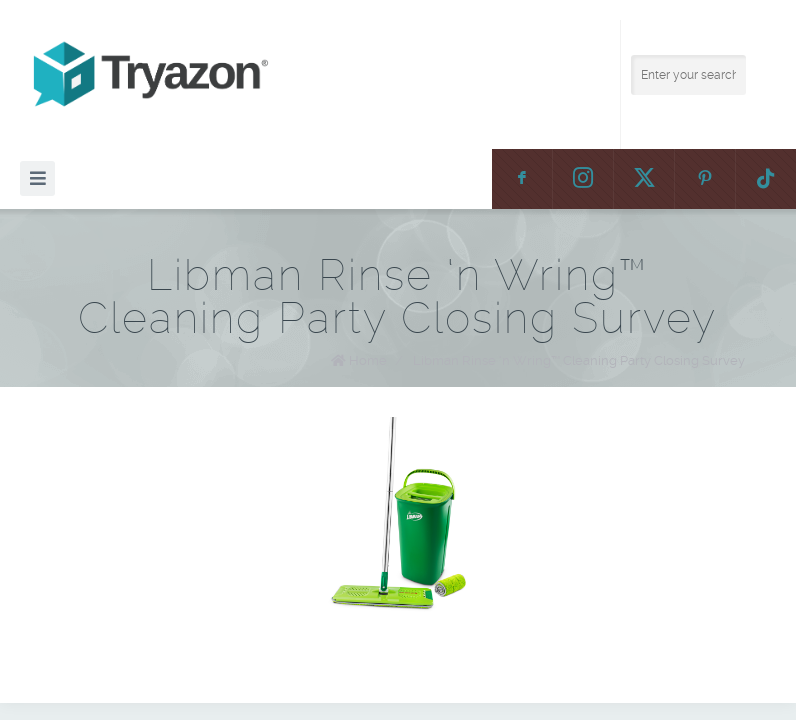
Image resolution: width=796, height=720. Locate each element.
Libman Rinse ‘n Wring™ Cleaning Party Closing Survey (579, 360)
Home (368, 360)
